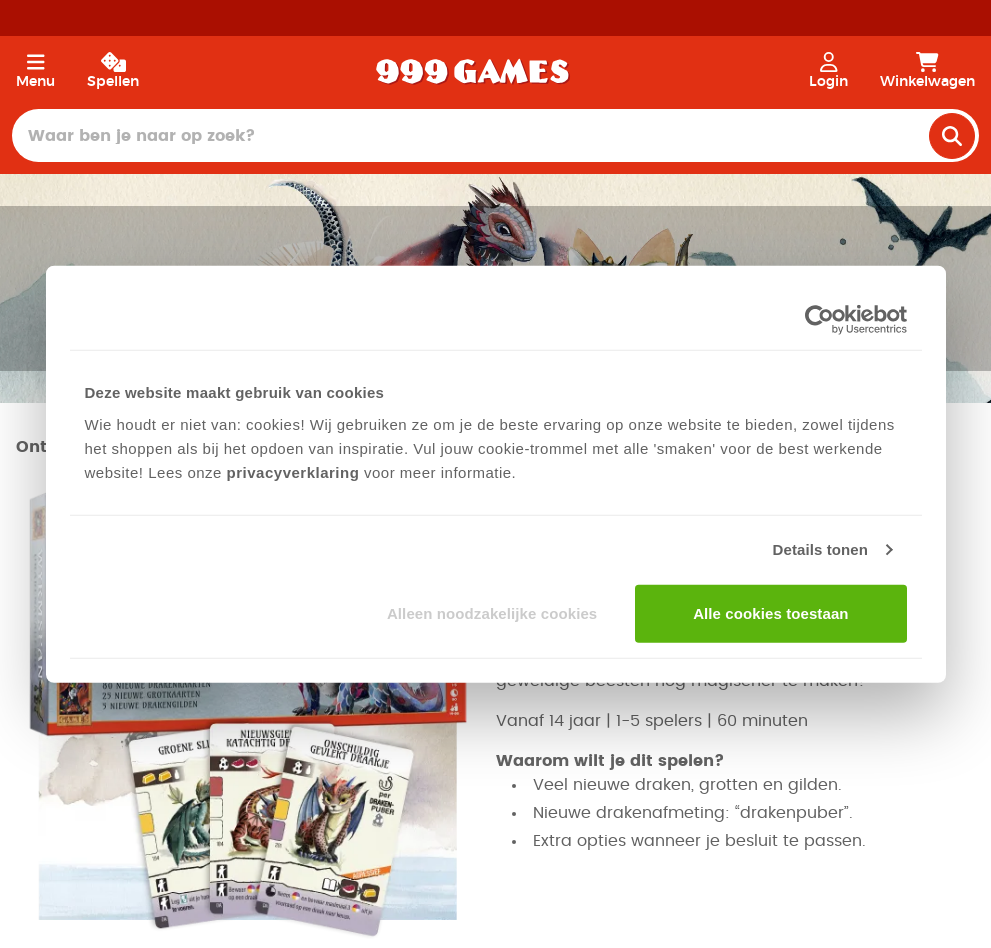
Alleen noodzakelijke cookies (492, 612)
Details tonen (820, 549)
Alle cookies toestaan (771, 612)
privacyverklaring (293, 471)
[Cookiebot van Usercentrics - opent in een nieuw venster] (819, 320)
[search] (952, 136)
